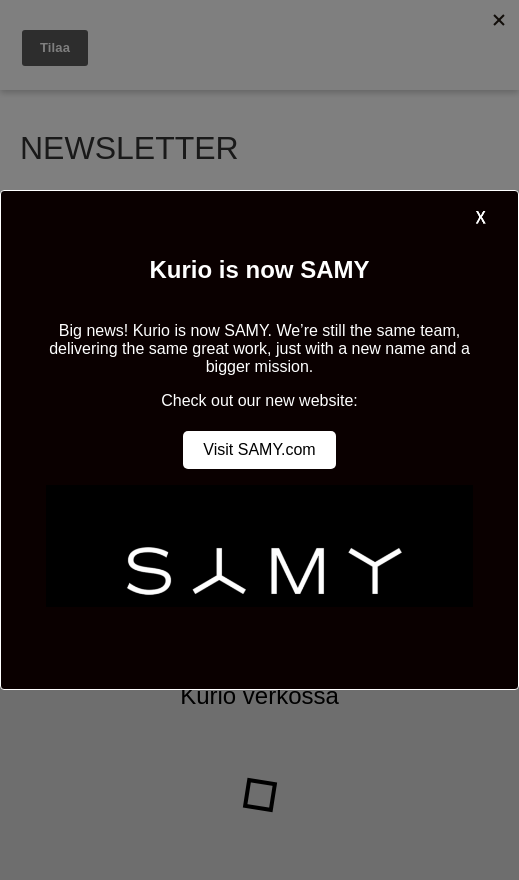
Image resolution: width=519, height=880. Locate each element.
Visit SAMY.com (259, 449)
